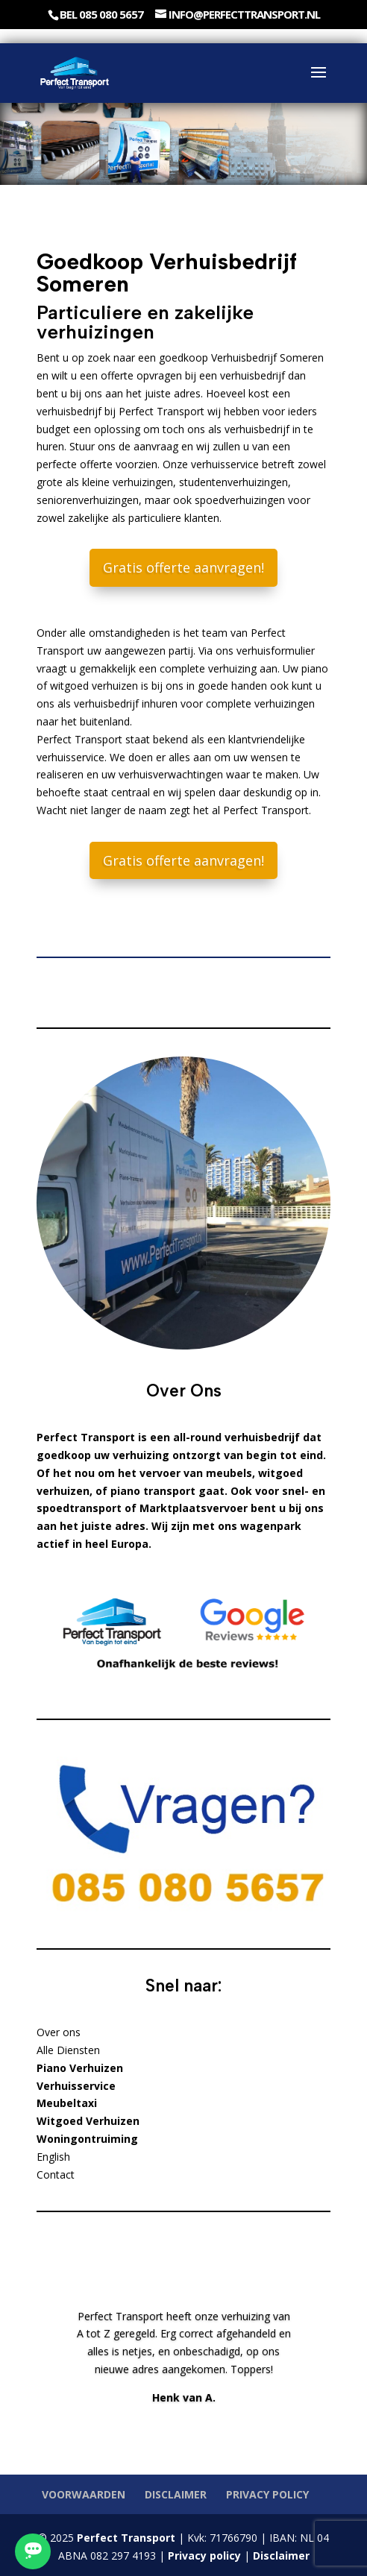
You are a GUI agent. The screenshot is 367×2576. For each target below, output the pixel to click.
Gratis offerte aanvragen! (183, 567)
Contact (56, 2174)
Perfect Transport (124, 2538)
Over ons (59, 2032)
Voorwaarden (83, 2494)
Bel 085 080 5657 (101, 14)
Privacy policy (267, 2494)
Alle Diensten (68, 2050)
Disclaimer (176, 2494)
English (53, 2157)
